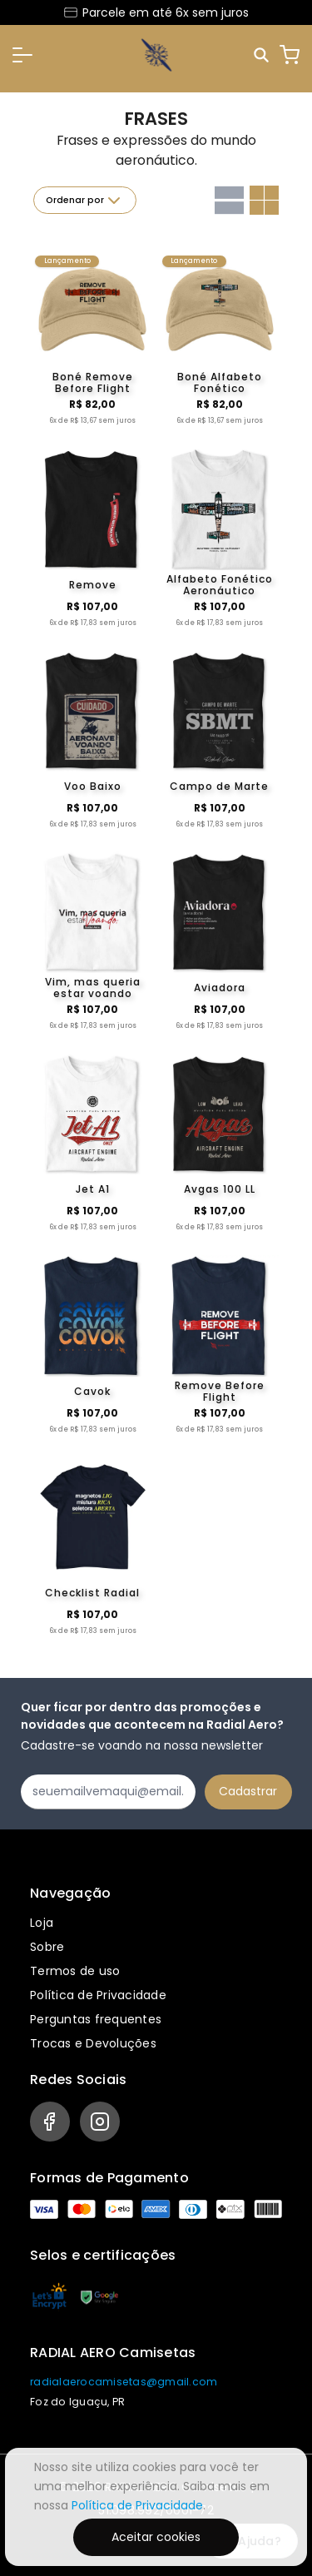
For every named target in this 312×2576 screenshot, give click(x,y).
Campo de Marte (219, 786)
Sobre (47, 1946)
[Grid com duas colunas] (264, 200)
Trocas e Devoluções (93, 2043)
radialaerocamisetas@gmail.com (123, 2382)
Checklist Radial (92, 1593)
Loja (41, 1922)
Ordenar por (85, 201)
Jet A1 (93, 1189)
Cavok (92, 1391)
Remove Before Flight (220, 1391)
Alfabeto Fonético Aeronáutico (219, 585)
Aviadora (219, 987)
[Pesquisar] (262, 55)
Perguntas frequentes (95, 2019)
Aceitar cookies (156, 2537)
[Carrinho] (290, 55)
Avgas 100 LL (219, 1189)
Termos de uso (75, 1971)
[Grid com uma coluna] (229, 200)
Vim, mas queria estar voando (93, 988)
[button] (22, 55)
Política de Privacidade (98, 1995)
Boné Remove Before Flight (92, 383)
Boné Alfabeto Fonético (219, 383)
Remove (92, 585)
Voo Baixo (92, 786)
